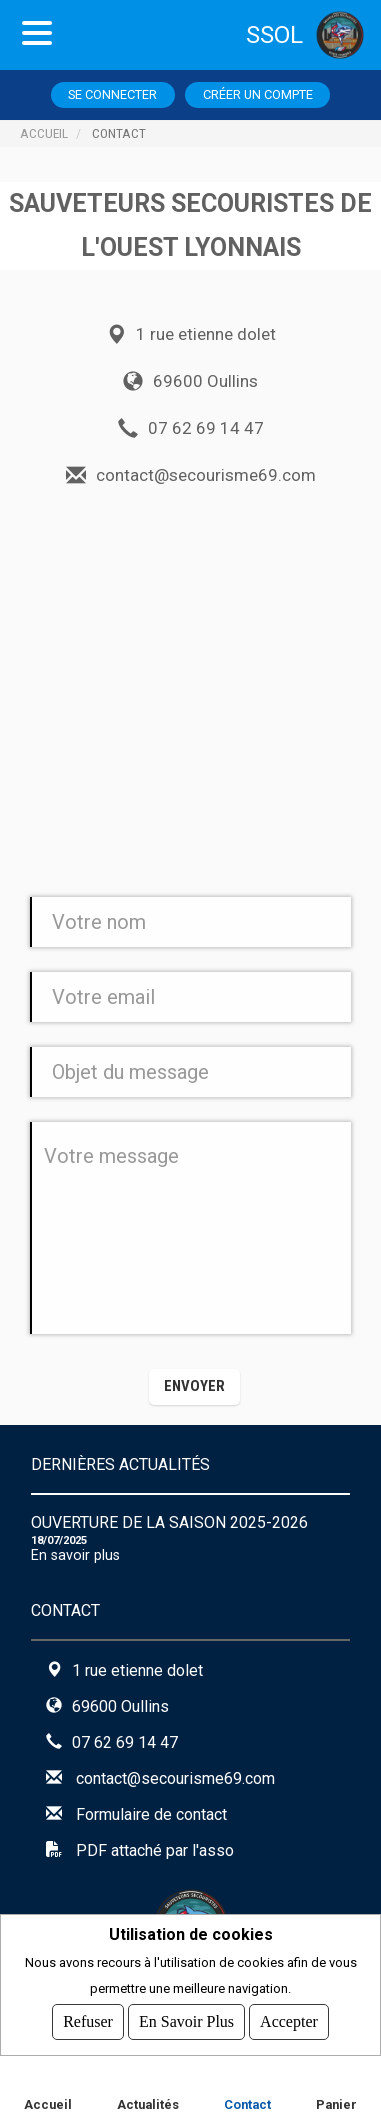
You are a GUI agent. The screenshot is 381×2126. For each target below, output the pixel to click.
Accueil (44, 133)
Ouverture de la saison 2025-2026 (169, 1522)
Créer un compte (258, 94)
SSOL (274, 35)
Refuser (88, 2021)
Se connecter (112, 94)
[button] (194, 1387)
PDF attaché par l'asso (155, 1850)
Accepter (289, 2021)
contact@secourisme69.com (175, 1778)
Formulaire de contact (151, 1814)
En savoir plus (75, 1555)
